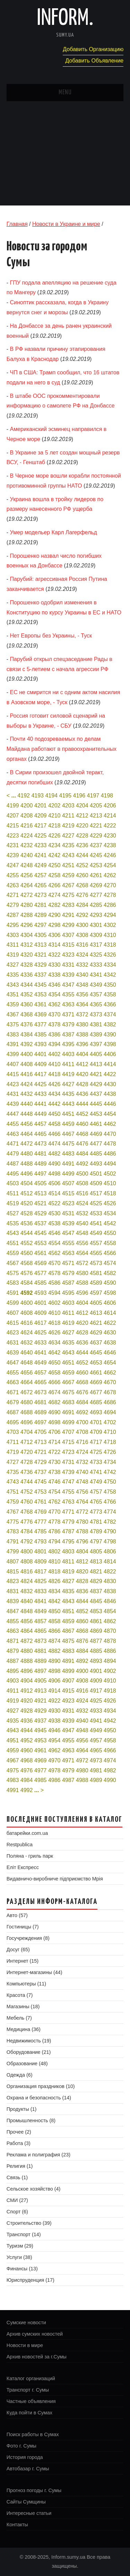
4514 (54, 1193)
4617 (40, 1323)
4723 (68, 1452)
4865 (40, 1631)
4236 (82, 845)
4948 (82, 1730)
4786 (54, 1531)
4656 (26, 1373)
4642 (54, 1353)
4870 (110, 1631)
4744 (26, 1482)
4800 (26, 1551)
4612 (82, 1313)
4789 (96, 1531)
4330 (54, 965)
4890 (54, 1661)
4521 (40, 1203)
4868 (82, 1631)
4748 (82, 1482)
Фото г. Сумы (21, 2446)
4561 (40, 1253)
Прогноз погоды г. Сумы (34, 2490)
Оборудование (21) (29, 2052)
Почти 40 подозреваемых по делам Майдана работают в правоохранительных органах (61, 749)
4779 (68, 1522)
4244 (82, 855)
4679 (13, 1402)
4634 (54, 1343)
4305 (40, 935)
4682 (54, 1402)
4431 (13, 1094)
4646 (110, 1353)
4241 (40, 855)
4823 (13, 1581)
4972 (82, 1760)
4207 (13, 815)
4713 (40, 1442)
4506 (54, 1183)
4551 (13, 1243)
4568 (26, 1263)
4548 (82, 1233)
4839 (13, 1601)
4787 (68, 1531)
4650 (54, 1363)
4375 (13, 1024)
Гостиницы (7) (23, 1926)
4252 (82, 865)
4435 (68, 1094)
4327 (13, 965)
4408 (26, 1064)
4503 (13, 1183)
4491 (68, 1164)
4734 (110, 1462)
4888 (26, 1661)
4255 (13, 875)
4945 (40, 1730)
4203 (68, 805)
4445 (96, 1104)
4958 (110, 1740)
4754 (54, 1492)
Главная (17, 224)
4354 (54, 994)
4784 (26, 1531)
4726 (110, 1452)
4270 (110, 885)
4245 (96, 855)
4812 (82, 1561)
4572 (82, 1263)
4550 (110, 1233)
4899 (68, 1671)
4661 (96, 1373)
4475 (68, 1144)
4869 (96, 1631)
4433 (40, 1094)
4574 (110, 1263)
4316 (82, 945)
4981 (96, 1770)
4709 (96, 1432)
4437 (96, 1094)
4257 (40, 875)
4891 (68, 1661)
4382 (110, 1024)
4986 (54, 1780)
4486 (110, 1154)
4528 (26, 1213)
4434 (54, 1094)
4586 (54, 1283)
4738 (54, 1472)
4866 (54, 1631)
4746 (54, 1482)
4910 (110, 1681)
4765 (96, 1502)
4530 (54, 1213)
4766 (110, 1502)
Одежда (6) (20, 2075)
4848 (26, 1611)
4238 (110, 845)
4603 (68, 1303)
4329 (40, 965)
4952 (26, 1740)
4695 (13, 1422)
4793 (40, 1541)
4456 (26, 1124)
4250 (54, 865)
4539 (68, 1223)
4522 (54, 1203)
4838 (110, 1591)
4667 (68, 1382)
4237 (96, 845)
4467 (68, 1134)
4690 (54, 1412)
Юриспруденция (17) (30, 2280)
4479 (13, 1154)
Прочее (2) (19, 2132)
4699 (68, 1422)
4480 (26, 1154)
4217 (40, 826)
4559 (13, 1253)
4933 (96, 1711)
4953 (40, 1740)
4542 (110, 1223)
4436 (82, 1094)
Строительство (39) (29, 2223)
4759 (13, 1502)
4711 (13, 1442)
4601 (40, 1303)
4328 (26, 965)
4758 (110, 1492)
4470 (110, 1134)
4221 (96, 826)
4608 (26, 1313)
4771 (68, 1512)
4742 (110, 1472)
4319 (13, 955)
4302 (110, 925)
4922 (54, 1701)
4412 (82, 1064)
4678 (110, 1392)
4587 (68, 1283)
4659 (68, 1373)
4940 (82, 1721)
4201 (40, 805)
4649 (40, 1363)
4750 (110, 1482)
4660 (82, 1373)
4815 (13, 1571)
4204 (82, 805)
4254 (110, 865)
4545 (40, 1233)
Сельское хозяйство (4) (34, 2189)
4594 (54, 1293)
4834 (54, 1591)
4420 (82, 1074)
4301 (96, 925)
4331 (68, 965)
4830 (110, 1581)
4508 (82, 1183)
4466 (54, 1134)
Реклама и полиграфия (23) (38, 2154)
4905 (40, 1681)
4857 (40, 1621)
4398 (110, 1044)
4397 (96, 1044)
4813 (96, 1561)
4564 (82, 1253)
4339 (68, 975)
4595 (68, 1293)
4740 (82, 1472)
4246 (110, 855)
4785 (40, 1531)
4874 (54, 1641)
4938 (54, 1721)
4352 (26, 994)
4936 (26, 1721)
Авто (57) (17, 1915)
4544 (26, 1233)
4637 (96, 1343)
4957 (96, 1740)
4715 (68, 1442)
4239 (13, 855)
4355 (68, 994)
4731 (68, 1462)
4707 (68, 1432)
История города (25, 2457)
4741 (96, 1472)
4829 (96, 1581)
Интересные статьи (29, 2513)
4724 (82, 1452)
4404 (82, 1054)
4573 (96, 1263)
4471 (13, 1144)
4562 (54, 1253)
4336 (26, 975)
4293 (96, 915)
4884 (82, 1651)
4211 (68, 815)
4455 (13, 1124)
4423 (13, 1084)
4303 (13, 935)
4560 (26, 1253)
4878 (110, 1641)
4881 (40, 1651)
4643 (68, 1353)
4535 (13, 1223)
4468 (82, 1134)
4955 (68, 1740)
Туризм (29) (20, 2246)
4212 (82, 815)
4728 (26, 1462)
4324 (82, 955)
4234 (54, 845)
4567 (13, 1263)
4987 (68, 1780)
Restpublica (20, 1844)
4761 (40, 1502)
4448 (26, 1114)
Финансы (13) (22, 2268)
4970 (54, 1760)
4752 (26, 1492)
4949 (96, 1730)
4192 (23, 795)
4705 (40, 1432)
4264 (26, 885)
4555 (68, 1243)
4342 (110, 975)
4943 (13, 1730)
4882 (54, 1651)
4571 (68, 1263)
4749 (96, 1482)
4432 (26, 1094)
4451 (68, 1114)
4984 (26, 1780)
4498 (54, 1174)
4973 (96, 1760)
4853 (96, 1611)
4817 (40, 1571)
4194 (51, 795)
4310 (110, 935)
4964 (82, 1750)
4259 (68, 875)
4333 (96, 965)
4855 (13, 1621)
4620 (82, 1323)
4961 (40, 1750)
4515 (68, 1193)
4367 (13, 1014)
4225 (40, 836)
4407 (13, 1064)
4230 (110, 836)
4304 (26, 935)
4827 (68, 1581)
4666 (54, 1382)
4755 (68, 1492)
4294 (110, 915)
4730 (54, 1462)
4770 (54, 1512)
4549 (96, 1233)
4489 (40, 1164)
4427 (68, 1084)
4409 (40, 1064)
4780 (82, 1522)
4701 (96, 1422)
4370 (54, 1014)
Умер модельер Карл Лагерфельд (53, 532)
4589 (96, 1283)
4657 (40, 1373)
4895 (13, 1671)
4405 (96, 1054)
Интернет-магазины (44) (34, 1972)
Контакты (17, 2524)
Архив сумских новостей (35, 2334)
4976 (26, 1770)
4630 (110, 1332)
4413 (96, 1064)
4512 (26, 1193)
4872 (26, 1641)
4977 (40, 1770)
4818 (54, 1571)
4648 (26, 1363)
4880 (26, 1651)
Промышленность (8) (31, 2120)
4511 (13, 1193)
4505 (40, 1183)
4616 (26, 1323)
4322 (54, 955)
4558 (110, 1243)
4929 (40, 1711)
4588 (82, 1283)
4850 (54, 1611)
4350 (110, 985)
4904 (26, 1681)
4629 (96, 1332)
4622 (110, 1323)
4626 (54, 1332)
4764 (82, 1502)
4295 (13, 925)
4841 (40, 1601)
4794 (54, 1541)
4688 (26, 1412)
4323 (68, 955)
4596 (82, 1293)
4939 (68, 1721)
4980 (82, 1770)
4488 (26, 1164)
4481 (40, 1154)
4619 (68, 1323)
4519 (13, 1203)
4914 (54, 1691)
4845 (96, 1601)
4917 (96, 1691)
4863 (13, 1631)
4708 (82, 1432)
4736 (26, 1472)
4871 (13, 1641)
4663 (13, 1382)
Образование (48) (27, 2063)
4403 (68, 1054)
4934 (110, 1711)
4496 (26, 1174)
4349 (96, 985)
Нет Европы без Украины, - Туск (51, 636)
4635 (68, 1343)
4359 (13, 1004)
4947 (68, 1730)
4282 (54, 905)
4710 (110, 1432)
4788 (82, 1531)
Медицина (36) (24, 2029)
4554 (54, 1243)
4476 (82, 1144)
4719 (13, 1452)
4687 (13, 1412)
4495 (13, 1174)
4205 (96, 805)
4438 (110, 1094)
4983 (13, 1780)
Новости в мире (25, 2345)
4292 (82, 915)
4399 (13, 1054)
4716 (82, 1442)
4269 (96, 885)
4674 (54, 1392)
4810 (54, 1561)
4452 (82, 1114)
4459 (68, 1124)
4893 (96, 1661)
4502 (110, 1174)
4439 (13, 1104)
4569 (40, 1263)
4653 (96, 1363)
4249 (40, 865)
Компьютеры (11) (26, 1983)
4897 (40, 1671)
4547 (68, 1233)
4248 (26, 865)
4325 (96, 955)
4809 (40, 1561)
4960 (26, 1750)
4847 (13, 1611)
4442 (54, 1104)
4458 (54, 1124)
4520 (26, 1203)
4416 (26, 1074)
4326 (110, 955)
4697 (40, 1422)
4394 (54, 1044)
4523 (68, 1203)
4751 (13, 1492)
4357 (96, 994)
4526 (110, 1203)
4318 (110, 945)
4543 (13, 1233)
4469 (96, 1134)
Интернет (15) (22, 1961)
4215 (13, 826)
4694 (110, 1412)
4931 (68, 1711)
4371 (68, 1014)
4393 (40, 1044)
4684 (82, 1402)
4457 (40, 1124)
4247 (13, 865)
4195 (65, 795)
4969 (40, 1760)
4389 (96, 1034)
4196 (79, 795)
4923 (68, 1701)
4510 (110, 1183)
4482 (54, 1154)
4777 (40, 1522)
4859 (68, 1621)
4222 (110, 826)
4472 (26, 1144)
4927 (13, 1711)
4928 (26, 1711)
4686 (110, 1402)
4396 (82, 1044)
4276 (82, 895)
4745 (40, 1482)
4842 (54, 1601)
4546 (54, 1233)
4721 (40, 1452)
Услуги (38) (19, 2257)
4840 (26, 1601)
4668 (82, 1382)
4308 (82, 935)
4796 (82, 1541)
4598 (110, 1293)
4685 (96, 1402)
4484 (82, 1154)
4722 (54, 1452)
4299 (68, 925)
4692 (82, 1412)
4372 (82, 1014)
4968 (26, 1760)
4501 (96, 1174)
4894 (110, 1661)
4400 (26, 1054)
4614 (110, 1313)
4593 (40, 1293)
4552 (26, 1243)
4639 (13, 1353)
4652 (82, 1363)
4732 (82, 1462)
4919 (13, 1701)
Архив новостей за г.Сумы (37, 2356)
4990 (110, 1780)
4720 (26, 1452)
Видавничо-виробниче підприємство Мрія (55, 1878)
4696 (26, 1422)
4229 (96, 836)
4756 (82, 1492)
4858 (54, 1621)
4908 (82, 1681)
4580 (82, 1273)
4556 (82, 1243)
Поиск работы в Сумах (33, 2434)
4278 (110, 895)
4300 (82, 925)
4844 (82, 1601)
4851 (68, 1611)
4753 (40, 1492)
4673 (40, 1392)
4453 (96, 1114)
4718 (110, 1442)
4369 (40, 1014)
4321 (40, 955)
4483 (68, 1154)
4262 (110, 875)
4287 (13, 915)
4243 (68, 855)
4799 (13, 1551)
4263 (13, 885)
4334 (110, 965)
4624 (26, 1332)
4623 (13, 1332)
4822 (110, 1571)
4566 (110, 1253)
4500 (82, 1174)
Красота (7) (20, 1995)
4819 (68, 1571)
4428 (82, 1084)
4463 (13, 1134)
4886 (110, 1651)
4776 (26, 1522)
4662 (110, 1373)
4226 (54, 836)
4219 (68, 826)
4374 (110, 1014)
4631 (13, 1343)
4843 (68, 1601)
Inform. (65, 19)
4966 (110, 1750)
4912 (26, 1691)
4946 (54, 1730)
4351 (13, 994)
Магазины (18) (23, 2006)
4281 (40, 905)
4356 (82, 994)
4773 (96, 1512)
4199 (13, 805)
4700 (82, 1422)
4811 (68, 1561)
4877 (96, 1641)
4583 (13, 1283)
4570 (54, 1263)
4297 (40, 925)
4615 (13, 1323)
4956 (82, 1740)
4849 (40, 1611)
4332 (82, 965)
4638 (110, 1343)
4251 (68, 865)
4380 (82, 1024)
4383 (13, 1034)
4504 (26, 1183)
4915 (68, 1691)
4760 (26, 1502)
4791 (13, 1541)
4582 (110, 1273)
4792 (26, 1541)
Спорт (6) (17, 2211)
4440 (26, 1104)
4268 (82, 885)
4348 (82, 985)
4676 (82, 1392)
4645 (96, 1353)
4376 (26, 1024)
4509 (96, 1183)
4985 (40, 1780)
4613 (96, 1313)
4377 (40, 1024)
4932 (82, 1711)
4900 (82, 1671)
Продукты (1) (22, 2109)
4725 (96, 1452)
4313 (40, 945)
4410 (54, 1064)
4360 (26, 1004)
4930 (54, 1711)
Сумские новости (26, 2322)
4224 (26, 836)
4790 (110, 1531)
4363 (68, 1004)
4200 (26, 805)
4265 (40, 885)
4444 (82, 1104)
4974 (110, 1760)
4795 (68, 1541)
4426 (54, 1084)
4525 (96, 1203)
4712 (26, 1442)
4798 (110, 1541)
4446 (110, 1104)
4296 (26, 925)
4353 (40, 994)
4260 (82, 875)
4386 (54, 1034)
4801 (40, 1551)
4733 (96, 1462)
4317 (96, 945)
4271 (13, 895)
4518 (110, 1193)
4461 (96, 1124)
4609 (40, 1313)
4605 (96, 1303)
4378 (54, 1024)
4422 (110, 1074)
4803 (68, 1551)
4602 (54, 1303)
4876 (82, 1641)
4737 (40, 1472)
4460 (82, 1124)
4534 (110, 1213)
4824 (26, 1581)
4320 (26, 955)
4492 (82, 1164)
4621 (96, 1323)
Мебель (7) (19, 2018)
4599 (13, 1303)
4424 (26, 1084)
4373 (96, 1014)
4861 (96, 1621)
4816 (26, 1571)
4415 (13, 1074)
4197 (93, 795)
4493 (96, 1164)
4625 (40, 1332)
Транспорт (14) (24, 2234)
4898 (54, 1671)
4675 (68, 1392)
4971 (68, 1760)
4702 (110, 1422)
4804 (82, 1551)
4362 (54, 1004)
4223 (13, 836)
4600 (26, 1303)
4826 (54, 1581)
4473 (40, 1144)
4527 (13, 1213)
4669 (96, 1382)
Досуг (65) (18, 1949)
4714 (54, 1442)
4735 (13, 1472)
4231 (13, 845)
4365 (96, 1004)
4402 (54, 1054)
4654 (110, 1363)
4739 (68, 1472)
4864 (26, 1631)
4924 (82, 1701)
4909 (96, 1681)
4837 (96, 1591)
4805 (96, 1551)
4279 (13, 905)
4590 (110, 1283)
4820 (82, 1571)
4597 (96, 1293)
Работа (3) (19, 2143)
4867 (68, 1631)
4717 (96, 1442)
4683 (68, 1402)
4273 (40, 895)
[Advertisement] (65, 153)
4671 (13, 1392)
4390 (110, 1034)
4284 (82, 905)
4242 (54, 855)
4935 (13, 1721)
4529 (40, 1213)
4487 (13, 1164)
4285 (96, 905)
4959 (13, 1750)
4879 (13, 1651)
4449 (40, 1114)
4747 (68, 1482)
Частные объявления (31, 2401)
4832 (26, 1591)
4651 (68, 1363)
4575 (13, 1273)
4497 (40, 1174)
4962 (54, 1750)
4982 (110, 1770)
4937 (40, 1721)
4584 (26, 1283)
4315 (68, 945)
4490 (54, 1164)
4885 (96, 1651)
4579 (68, 1273)
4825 (40, 1581)
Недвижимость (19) (29, 2040)
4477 (96, 1144)
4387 (68, 1034)
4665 (40, 1382)
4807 (13, 1561)
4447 (13, 1114)
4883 (68, 1651)
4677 (96, 1392)
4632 (26, 1343)
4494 (110, 1164)
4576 (26, 1273)
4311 (13, 945)
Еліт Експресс (23, 1867)
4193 (37, 795)
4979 (68, 1770)
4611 (68, 1313)
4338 (54, 975)
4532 (82, 1213)
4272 (26, 895)
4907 (68, 1681)
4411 (68, 1064)
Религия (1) (20, 2166)
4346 (54, 985)
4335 (13, 975)
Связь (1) (17, 2177)
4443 (68, 1104)
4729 (40, 1462)
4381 (96, 1024)
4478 (110, 1144)
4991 (13, 1790)
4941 (96, 1721)
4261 (96, 875)
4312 (26, 945)
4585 (40, 1283)
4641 (40, 1353)
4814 (110, 1561)
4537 (40, 1223)
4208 (26, 815)
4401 (40, 1054)
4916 (82, 1691)
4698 (54, 1422)
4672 (26, 1392)
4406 (110, 1054)
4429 (96, 1084)
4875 (68, 1641)
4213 (96, 815)
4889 (40, 1661)
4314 (54, 945)
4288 (26, 915)
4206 (110, 805)
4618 (54, 1323)
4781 (96, 1522)
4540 (82, 1223)
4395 (68, 1044)
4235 (68, 845)
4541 (96, 1223)
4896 (26, 1671)
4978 (54, 1770)
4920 (26, 1701)
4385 (40, 1034)
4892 (82, 1661)
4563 (68, 1253)
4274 (54, 895)
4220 (82, 826)
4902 (110, 1671)
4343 (13, 985)
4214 (110, 815)
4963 (68, 1750)
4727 (13, 1462)
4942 (110, 1721)
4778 (54, 1522)
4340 (82, 975)
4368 (26, 1014)
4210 (54, 815)
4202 (54, 805)
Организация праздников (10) (41, 2086)
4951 (13, 1740)
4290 (54, 915)
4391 (13, 1044)
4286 (110, 905)
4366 (110, 1004)
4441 (40, 1104)
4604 (82, 1303)
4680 (26, 1402)
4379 (68, 1024)
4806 (110, 1551)
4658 (54, 1373)
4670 (110, 1382)
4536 (26, 1223)
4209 (40, 815)
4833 (40, 1591)
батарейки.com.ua (27, 1833)
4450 (54, 1114)
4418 (54, 1074)
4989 (96, 1780)
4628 (82, 1332)
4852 (82, 1611)
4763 (68, 1502)
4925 (96, 1701)
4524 (82, 1203)
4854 (110, 1611)
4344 (26, 985)
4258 (54, 875)
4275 (68, 895)
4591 (13, 1293)
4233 (40, 845)
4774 (110, 1512)
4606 (110, 1303)
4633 (40, 1343)
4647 (13, 1363)
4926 (110, 1701)
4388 (82, 1034)
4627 (68, 1332)
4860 (82, 1621)
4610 (54, 1313)
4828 (82, 1581)
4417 (40, 1074)
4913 (40, 1691)
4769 (40, 1512)
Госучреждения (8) (28, 1938)
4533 (96, 1213)
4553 (40, 1243)
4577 (40, 1273)
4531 (68, 1213)
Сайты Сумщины (26, 2502)
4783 (13, 1531)
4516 (82, 1193)
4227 (68, 836)
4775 (13, 1522)
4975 (13, 1770)
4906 (54, 1681)
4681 (40, 1402)
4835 (68, 1591)
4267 (68, 885)
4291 (68, 915)
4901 (96, 1671)
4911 (13, 1691)
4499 (68, 1174)
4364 (82, 1004)
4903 (13, 1681)
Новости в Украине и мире (66, 224)
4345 (40, 985)
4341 (96, 975)
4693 (96, 1412)
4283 (68, 905)
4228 (82, 836)
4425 (40, 1084)
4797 (96, 1541)
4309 (96, 935)
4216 (26, 826)
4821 (96, 1571)
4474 (54, 1144)
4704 (26, 1432)
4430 (110, 1084)
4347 (68, 985)
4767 (13, 1512)
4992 (26, 1790)
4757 (96, 1492)
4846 (110, 1601)
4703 (13, 1432)
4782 (110, 1522)
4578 (54, 1273)
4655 (13, 1373)
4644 (82, 1353)
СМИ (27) (17, 2200)
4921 (40, 1701)
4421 (96, 1074)
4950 (110, 1730)
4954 (54, 1740)
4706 (54, 1432)
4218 (54, 826)
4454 (110, 1114)
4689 (40, 1412)
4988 (82, 1780)
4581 (96, 1273)
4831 (13, 1591)
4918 (110, 1691)
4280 (26, 905)
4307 (68, 935)
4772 (82, 1512)
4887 (13, 1661)
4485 (96, 1154)
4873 (40, 1641)
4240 (26, 855)
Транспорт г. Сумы (28, 2390)
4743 (13, 1482)
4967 (13, 1760)
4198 (107, 795)
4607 (13, 1313)
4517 (96, 1193)
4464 (26, 1134)
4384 (26, 1034)
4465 (40, 1134)
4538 (54, 1223)
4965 (96, 1750)
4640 (26, 1353)
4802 (54, 1551)
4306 (54, 935)
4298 (54, 925)
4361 (40, 1004)
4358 (110, 994)
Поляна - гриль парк (30, 1856)
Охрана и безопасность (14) (39, 2097)
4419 (68, 1074)
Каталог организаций (31, 2378)
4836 (82, 1591)
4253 (96, 865)
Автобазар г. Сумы (28, 2468)
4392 (26, 1044)
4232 (26, 845)
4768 (26, 1512)
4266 (54, 885)
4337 (40, 975)
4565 (96, 1253)
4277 (96, 895)
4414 (110, 1064)
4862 (110, 1621)
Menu (65, 92)
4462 (110, 1124)
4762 (54, 1502)
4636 (82, 1343)
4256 (26, 875)
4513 (40, 1193)
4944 (26, 1730)
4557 (96, 1243)
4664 (26, 1382)
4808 (26, 1561)
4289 (40, 915)
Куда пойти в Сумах (29, 2412)
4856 (26, 1621)
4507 (68, 1183)
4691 (68, 1412)
